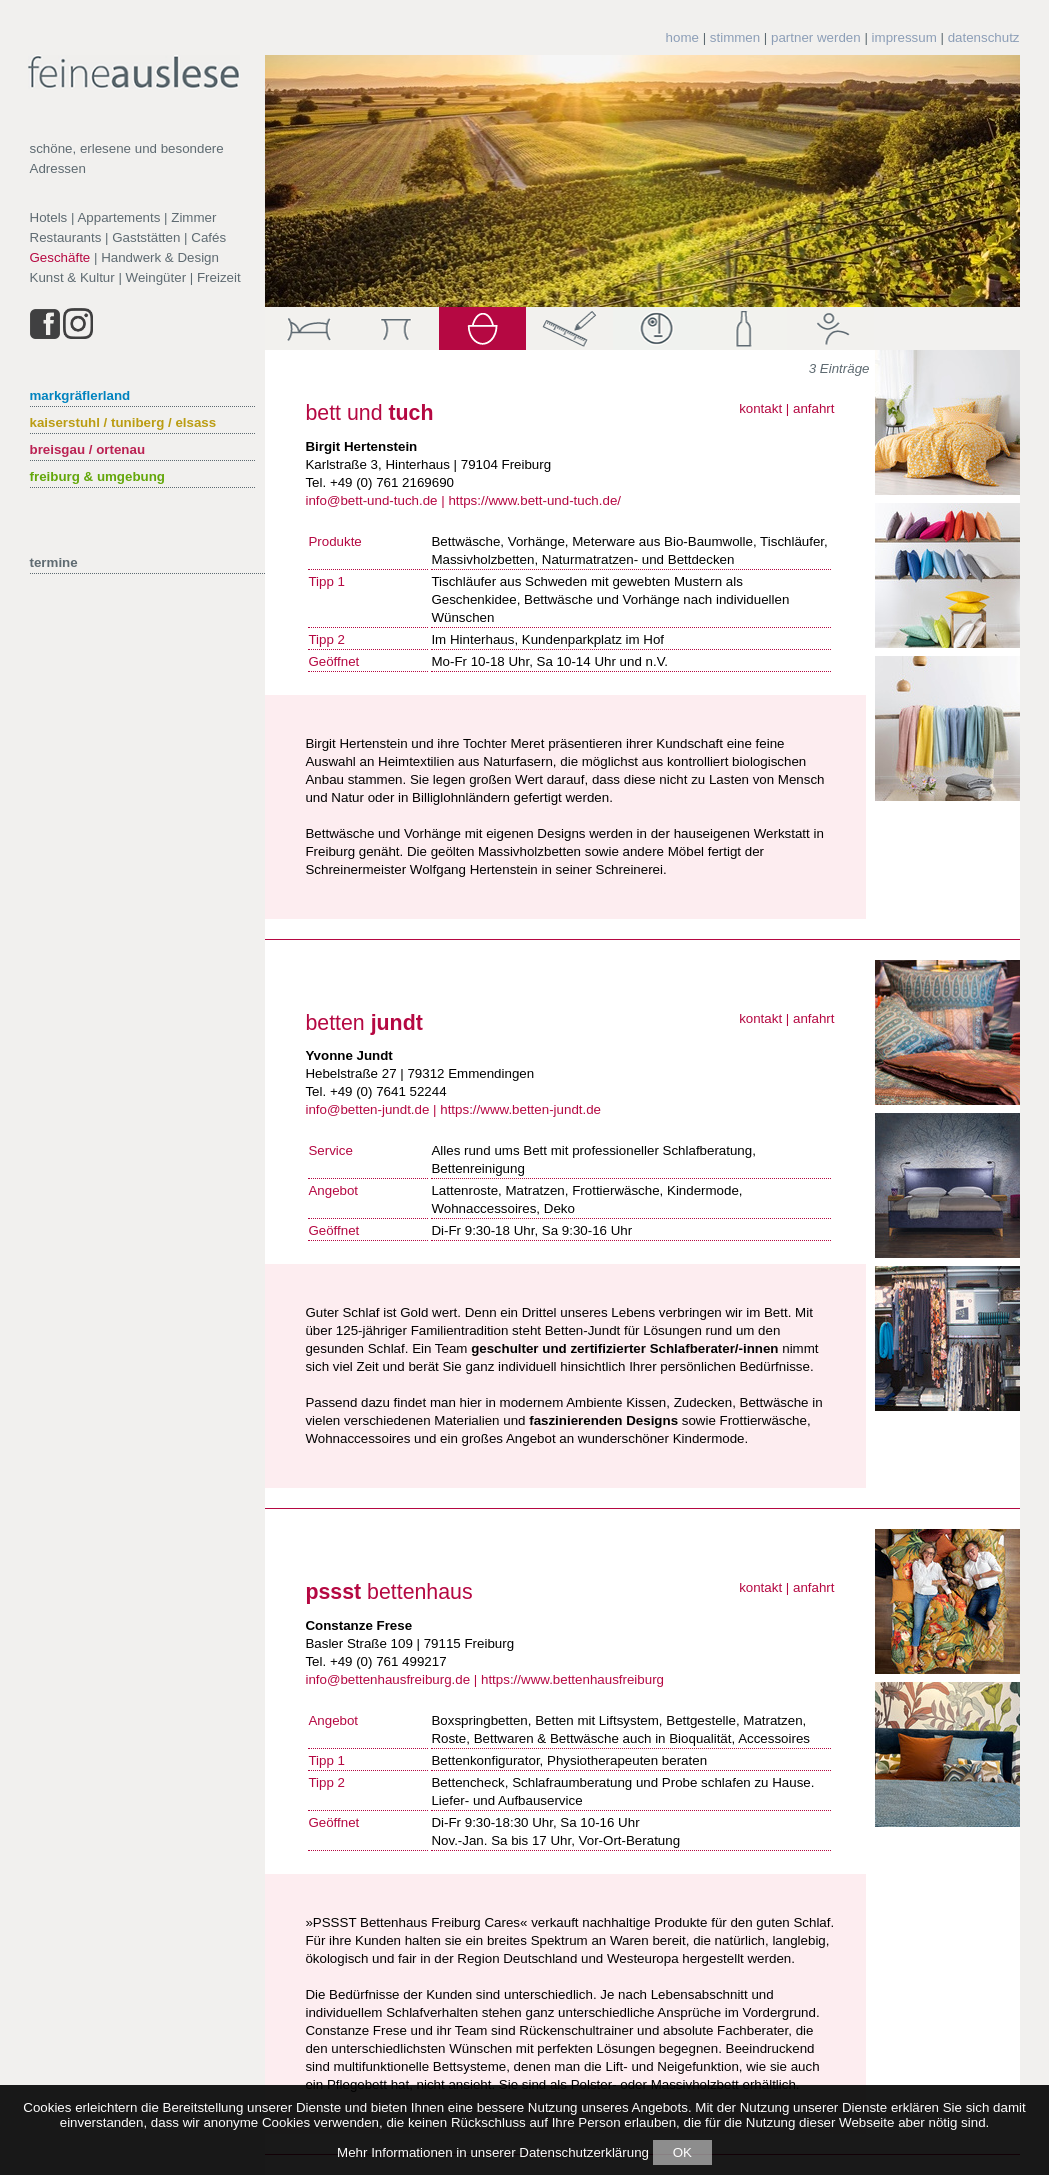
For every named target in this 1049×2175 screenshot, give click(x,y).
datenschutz (984, 37)
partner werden (816, 37)
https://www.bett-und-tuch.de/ (534, 500)
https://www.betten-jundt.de (520, 1109)
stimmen (735, 37)
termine (54, 562)
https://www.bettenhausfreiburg (572, 1679)
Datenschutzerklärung (584, 2152)
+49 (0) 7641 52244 (388, 1091)
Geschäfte (60, 257)
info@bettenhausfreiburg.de (387, 1679)
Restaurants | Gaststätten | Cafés (128, 237)
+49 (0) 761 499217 (388, 1661)
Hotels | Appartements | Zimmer (123, 217)
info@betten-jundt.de (367, 1109)
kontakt (760, 408)
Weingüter (156, 277)
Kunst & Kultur (72, 277)
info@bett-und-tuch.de (371, 500)
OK (682, 2152)
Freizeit (219, 277)
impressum (904, 37)
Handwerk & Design (160, 257)
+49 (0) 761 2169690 (392, 482)
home (682, 37)
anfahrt (814, 408)
